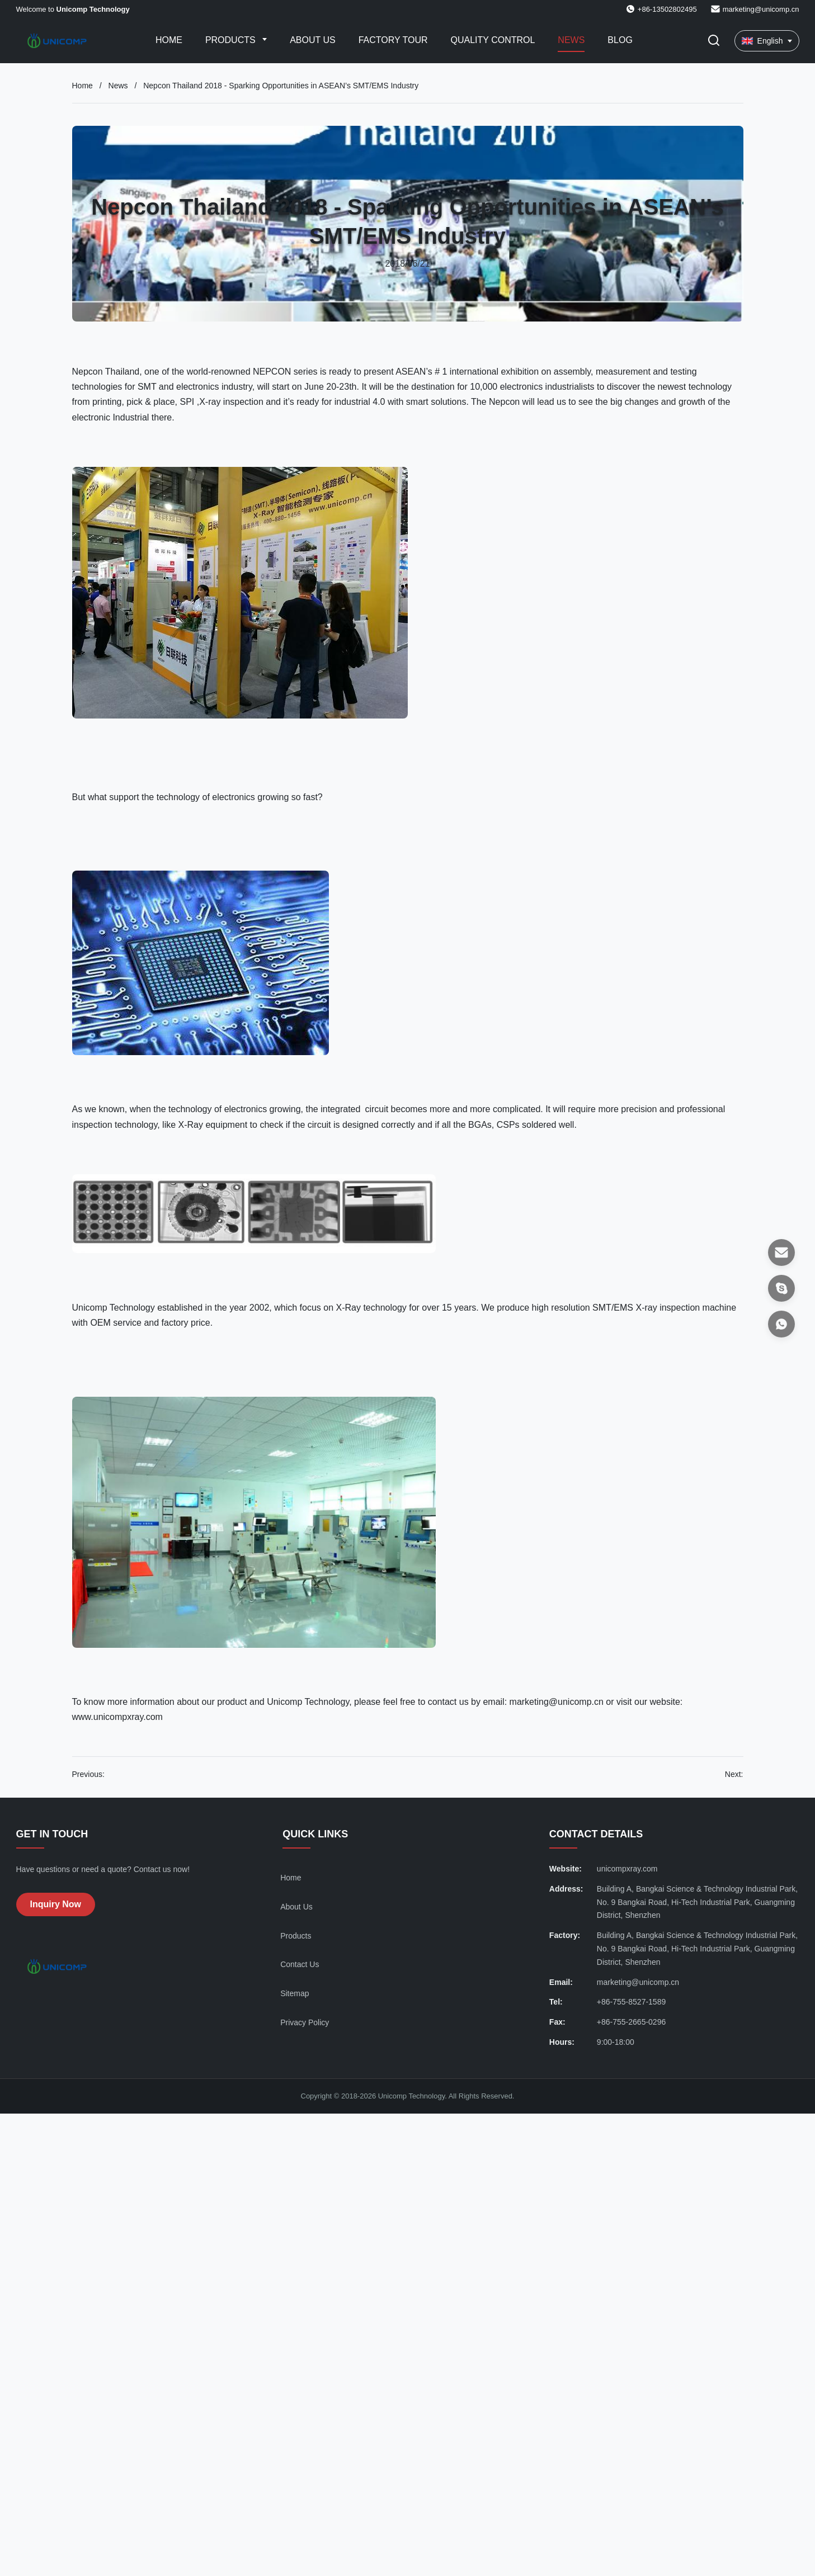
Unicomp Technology (115, 1307)
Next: (734, 1774)
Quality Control (493, 40)
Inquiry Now (56, 1904)
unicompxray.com (627, 1868)
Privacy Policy (304, 2022)
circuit (376, 1109)
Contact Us (299, 1964)
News (571, 40)
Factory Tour (393, 40)
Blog (619, 40)
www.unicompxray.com (117, 1717)
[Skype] (781, 1288)
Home (169, 40)
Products (231, 40)
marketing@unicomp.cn (761, 9)
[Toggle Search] (713, 41)
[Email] (781, 1252)
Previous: (88, 1774)
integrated (343, 1109)
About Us (313, 40)
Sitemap (294, 1993)
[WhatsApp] (781, 1324)
